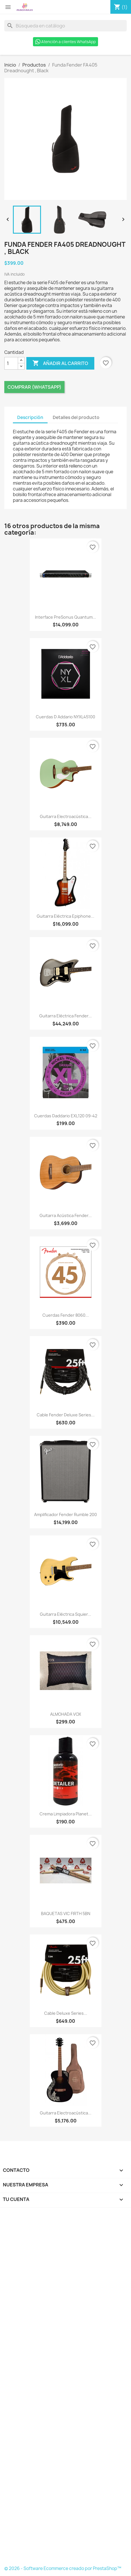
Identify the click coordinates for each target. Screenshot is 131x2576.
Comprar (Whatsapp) (34, 387)
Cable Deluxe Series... (65, 2013)
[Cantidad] (11, 363)
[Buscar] (65, 25)
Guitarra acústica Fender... (66, 1215)
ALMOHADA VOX (65, 1714)
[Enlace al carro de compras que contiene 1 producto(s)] (121, 7)
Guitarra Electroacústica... (65, 816)
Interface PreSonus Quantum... (65, 617)
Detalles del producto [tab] (76, 417)
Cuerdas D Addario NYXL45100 (65, 716)
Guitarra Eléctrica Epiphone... (65, 916)
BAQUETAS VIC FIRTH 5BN (65, 1913)
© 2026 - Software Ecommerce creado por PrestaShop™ (62, 2568)
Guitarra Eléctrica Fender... (65, 1016)
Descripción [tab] (30, 417)
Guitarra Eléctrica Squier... (65, 1614)
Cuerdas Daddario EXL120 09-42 (65, 1115)
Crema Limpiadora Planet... (66, 1814)
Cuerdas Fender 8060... (65, 1315)
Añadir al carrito (60, 363)
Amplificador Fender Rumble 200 (65, 1514)
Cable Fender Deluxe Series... (66, 1415)
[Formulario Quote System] (65, 2388)
